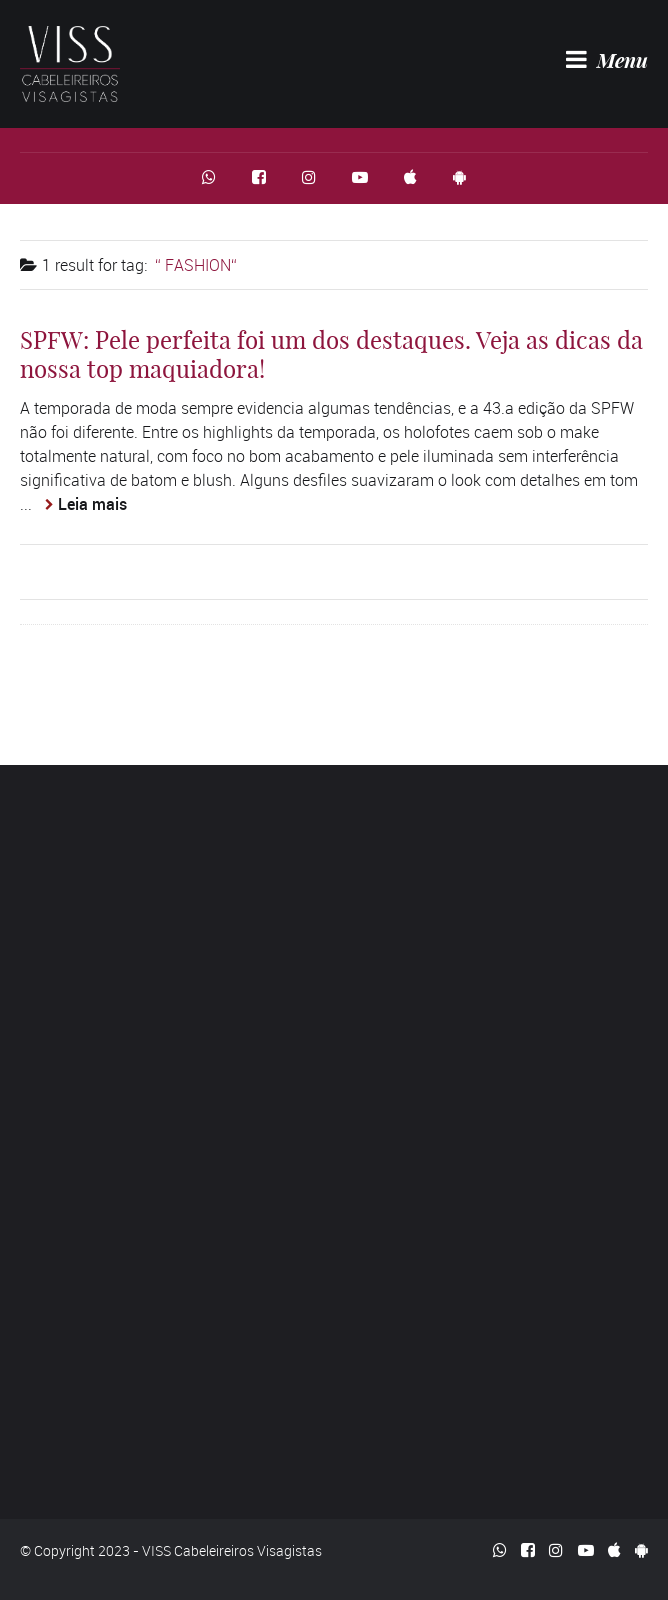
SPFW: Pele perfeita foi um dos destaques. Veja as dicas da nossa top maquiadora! (331, 354)
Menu (607, 60)
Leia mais (92, 504)
